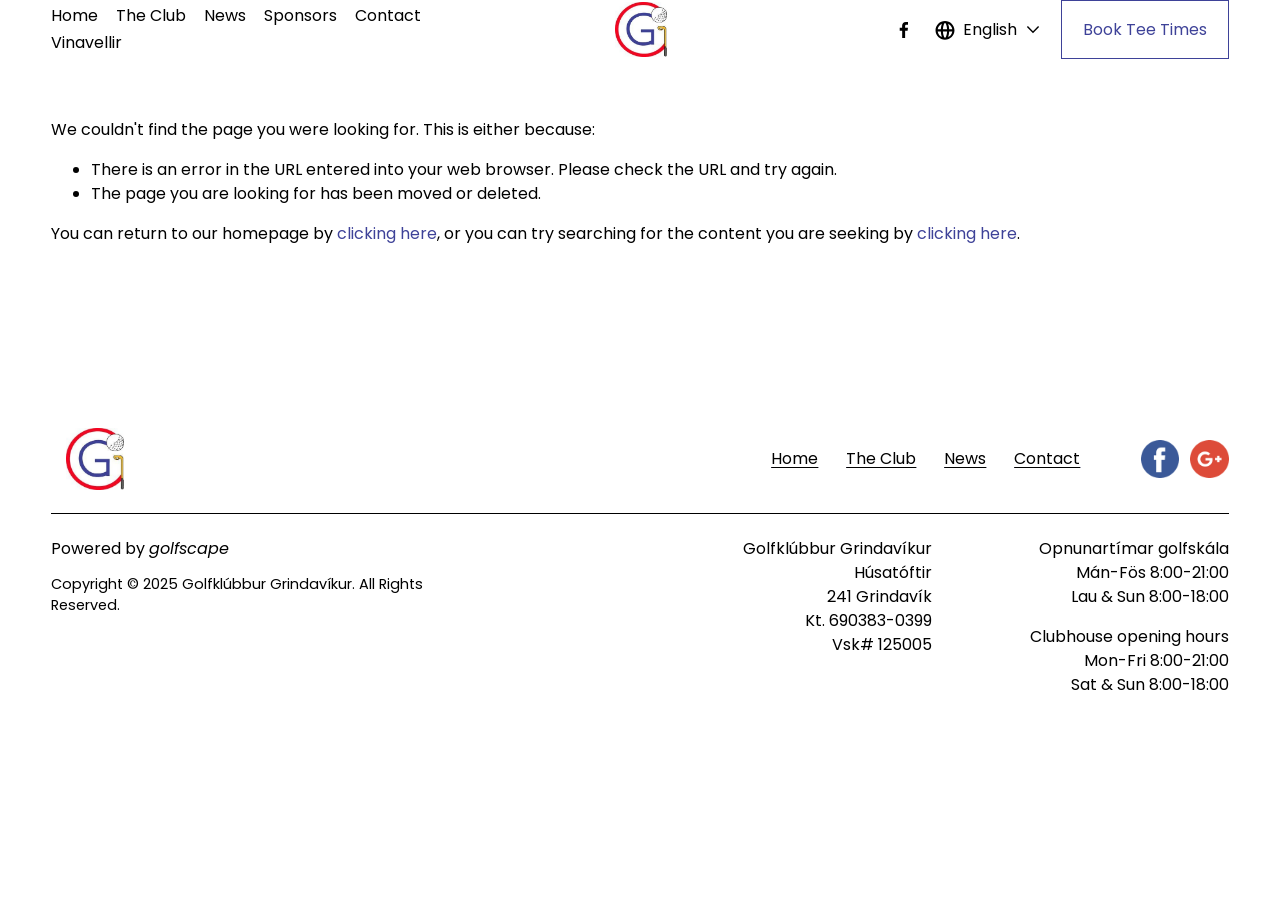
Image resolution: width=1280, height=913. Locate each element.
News (225, 15)
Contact (388, 15)
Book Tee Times (1145, 29)
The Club (151, 15)
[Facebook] (904, 30)
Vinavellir (86, 42)
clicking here (387, 233)
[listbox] (988, 29)
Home (74, 15)
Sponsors (300, 15)
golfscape (189, 548)
